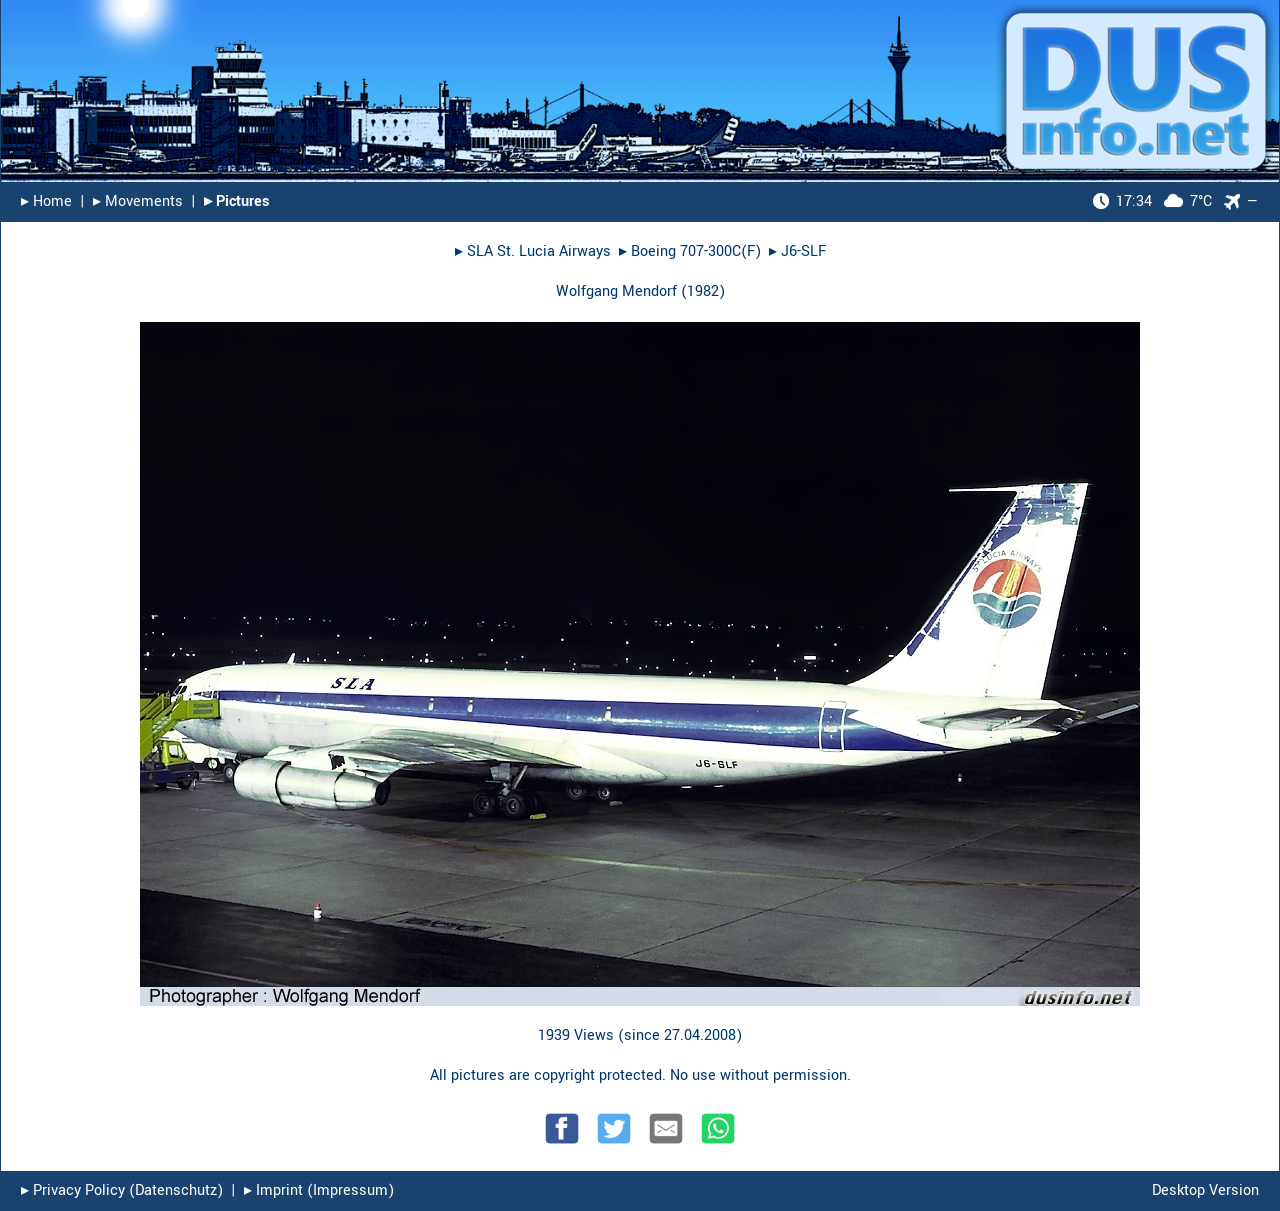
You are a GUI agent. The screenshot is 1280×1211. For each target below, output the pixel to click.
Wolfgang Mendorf (616, 291)
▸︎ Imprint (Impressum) (319, 1190)
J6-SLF (803, 251)
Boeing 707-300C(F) (696, 251)
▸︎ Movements (138, 201)
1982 (703, 291)
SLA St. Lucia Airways (539, 251)
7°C (1152, 201)
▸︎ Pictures (236, 201)
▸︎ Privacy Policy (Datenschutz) (122, 1190)
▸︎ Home (46, 201)
